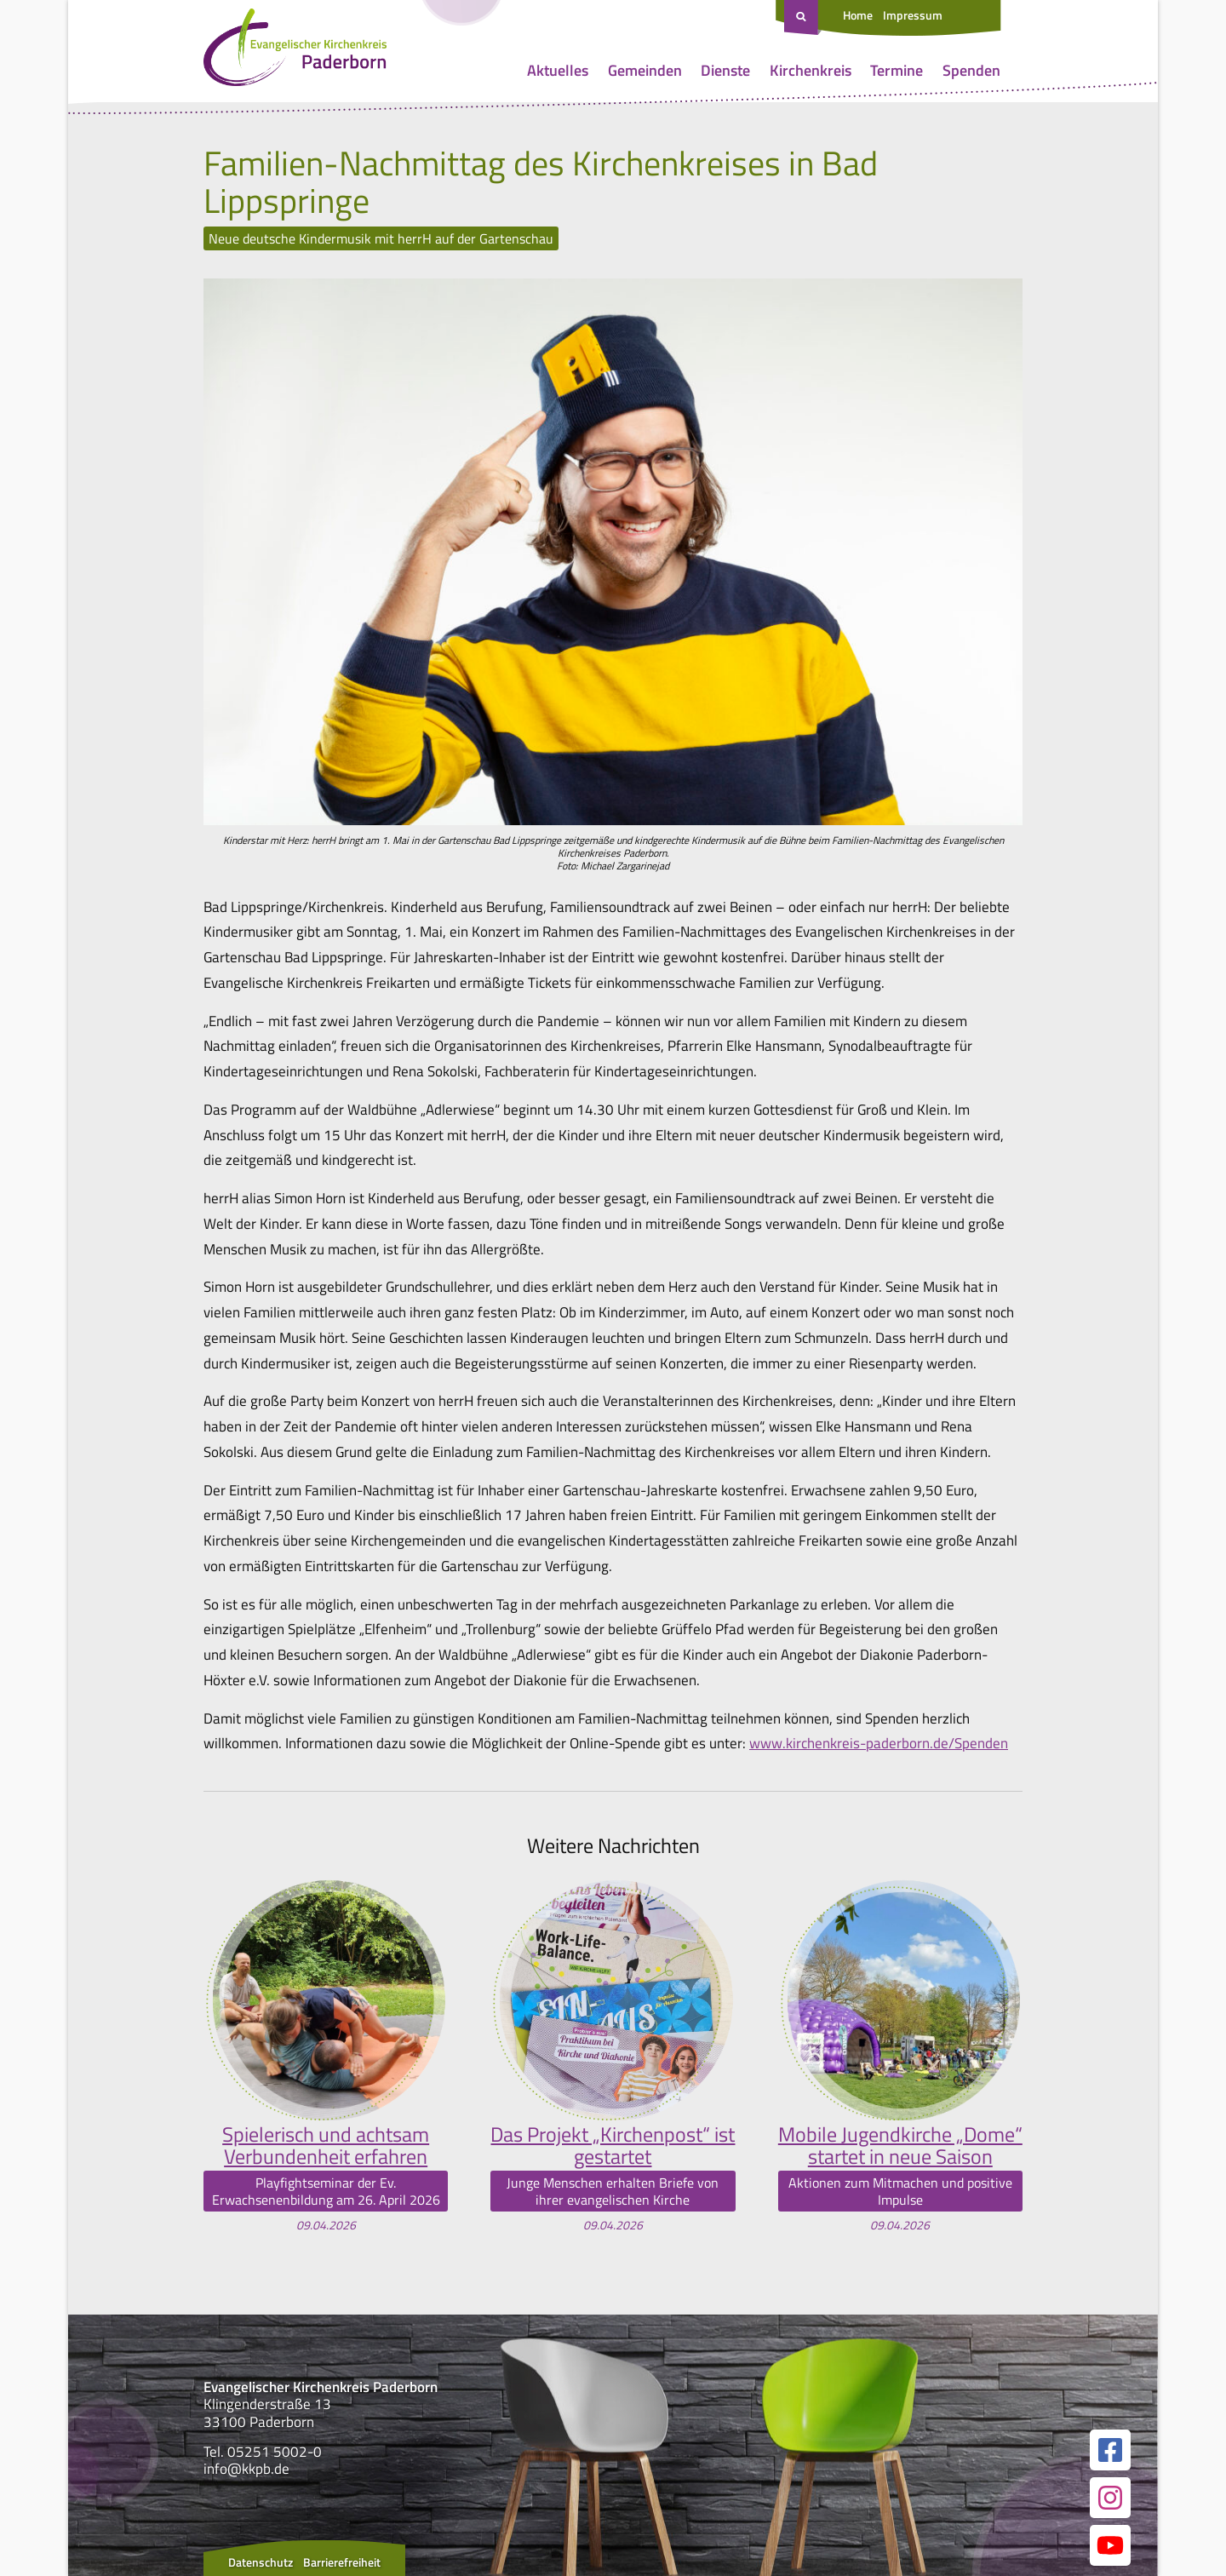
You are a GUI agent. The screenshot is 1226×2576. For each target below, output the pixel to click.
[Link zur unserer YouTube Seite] (1110, 2545)
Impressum (912, 15)
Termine (896, 70)
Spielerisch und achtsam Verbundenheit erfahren (325, 2145)
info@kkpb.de (246, 2469)
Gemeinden (645, 70)
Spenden (971, 70)
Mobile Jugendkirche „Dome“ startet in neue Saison (900, 2145)
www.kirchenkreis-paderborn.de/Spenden (878, 1743)
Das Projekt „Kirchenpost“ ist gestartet (612, 2145)
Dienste (725, 70)
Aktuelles (557, 70)
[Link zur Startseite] (295, 51)
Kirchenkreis (810, 70)
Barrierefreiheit (342, 2562)
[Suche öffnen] (803, 18)
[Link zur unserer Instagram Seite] (1110, 2497)
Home (858, 15)
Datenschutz (260, 2562)
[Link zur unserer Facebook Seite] (1110, 2450)
